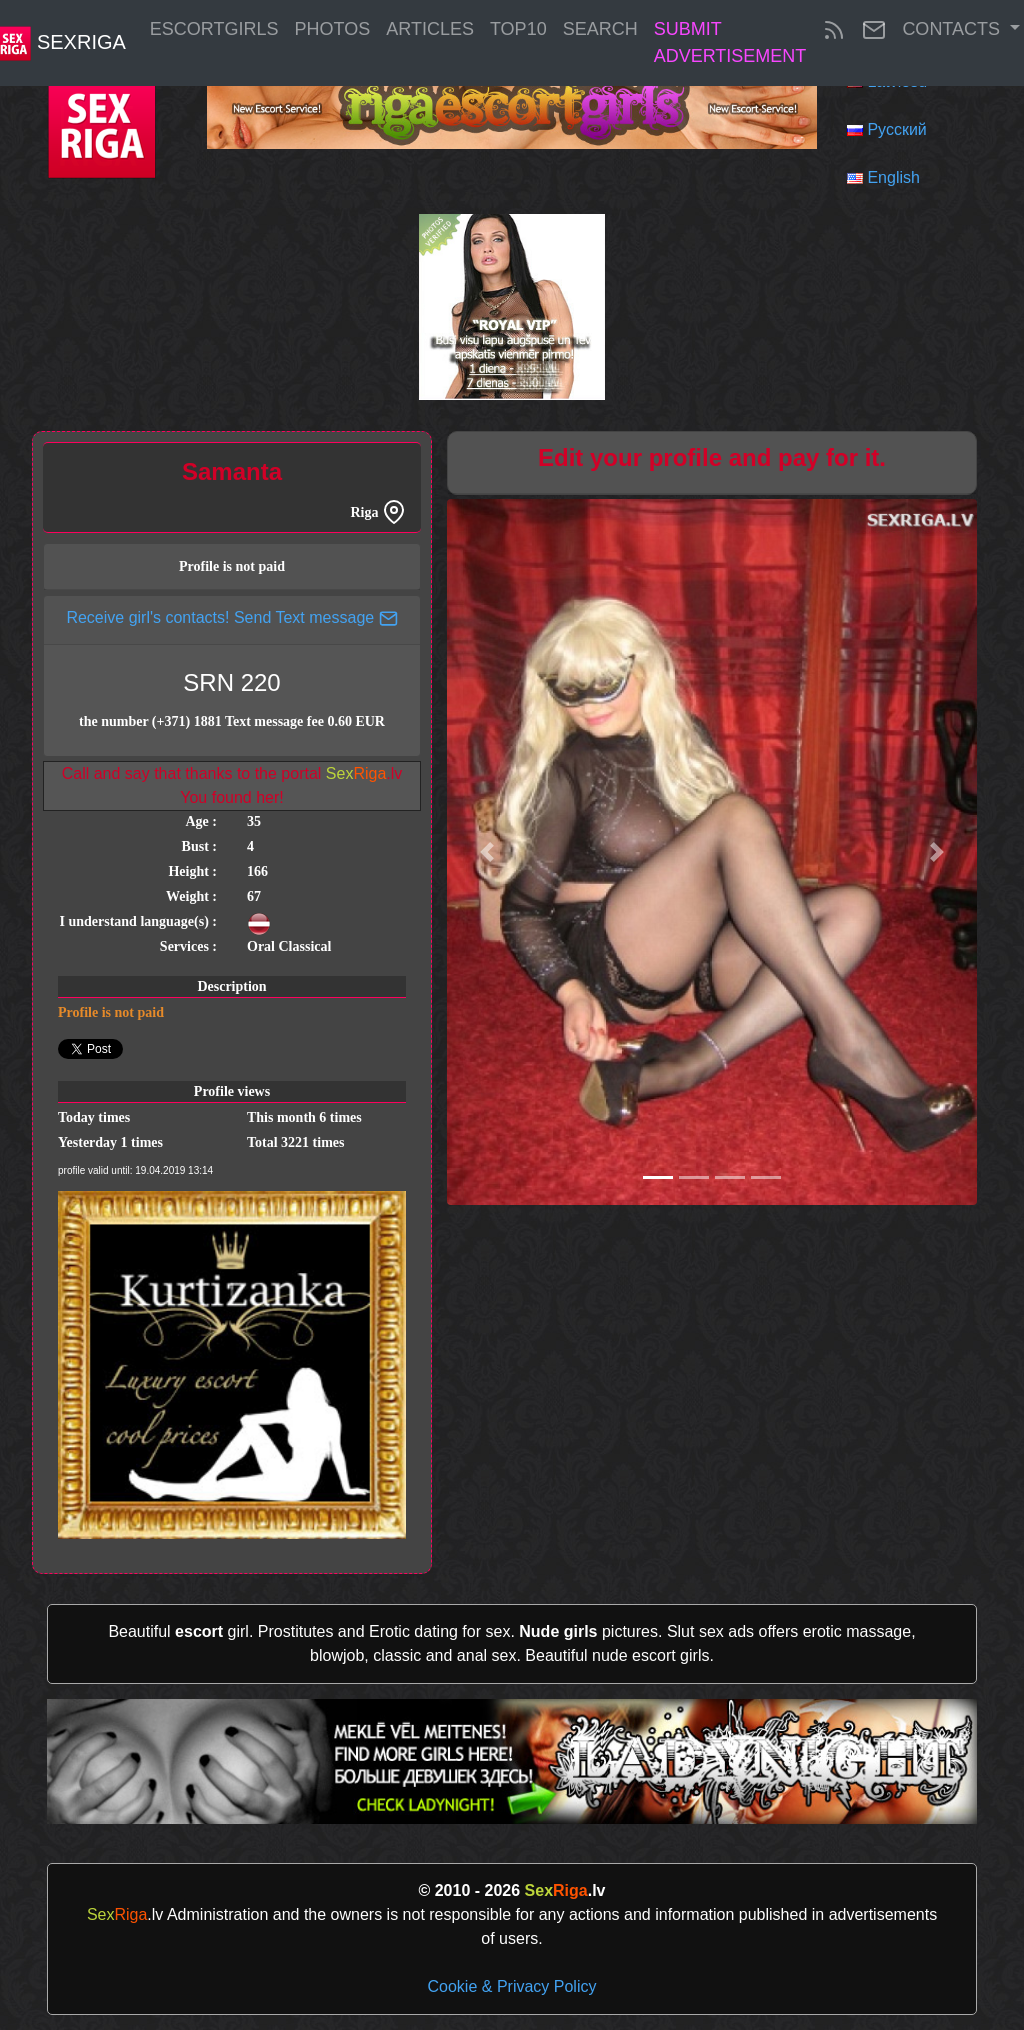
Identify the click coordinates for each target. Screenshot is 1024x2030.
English (893, 177)
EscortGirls (214, 29)
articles (430, 29)
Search (600, 29)
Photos (333, 29)
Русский (896, 129)
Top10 (518, 29)
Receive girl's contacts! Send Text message (231, 617)
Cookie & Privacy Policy (512, 1986)
